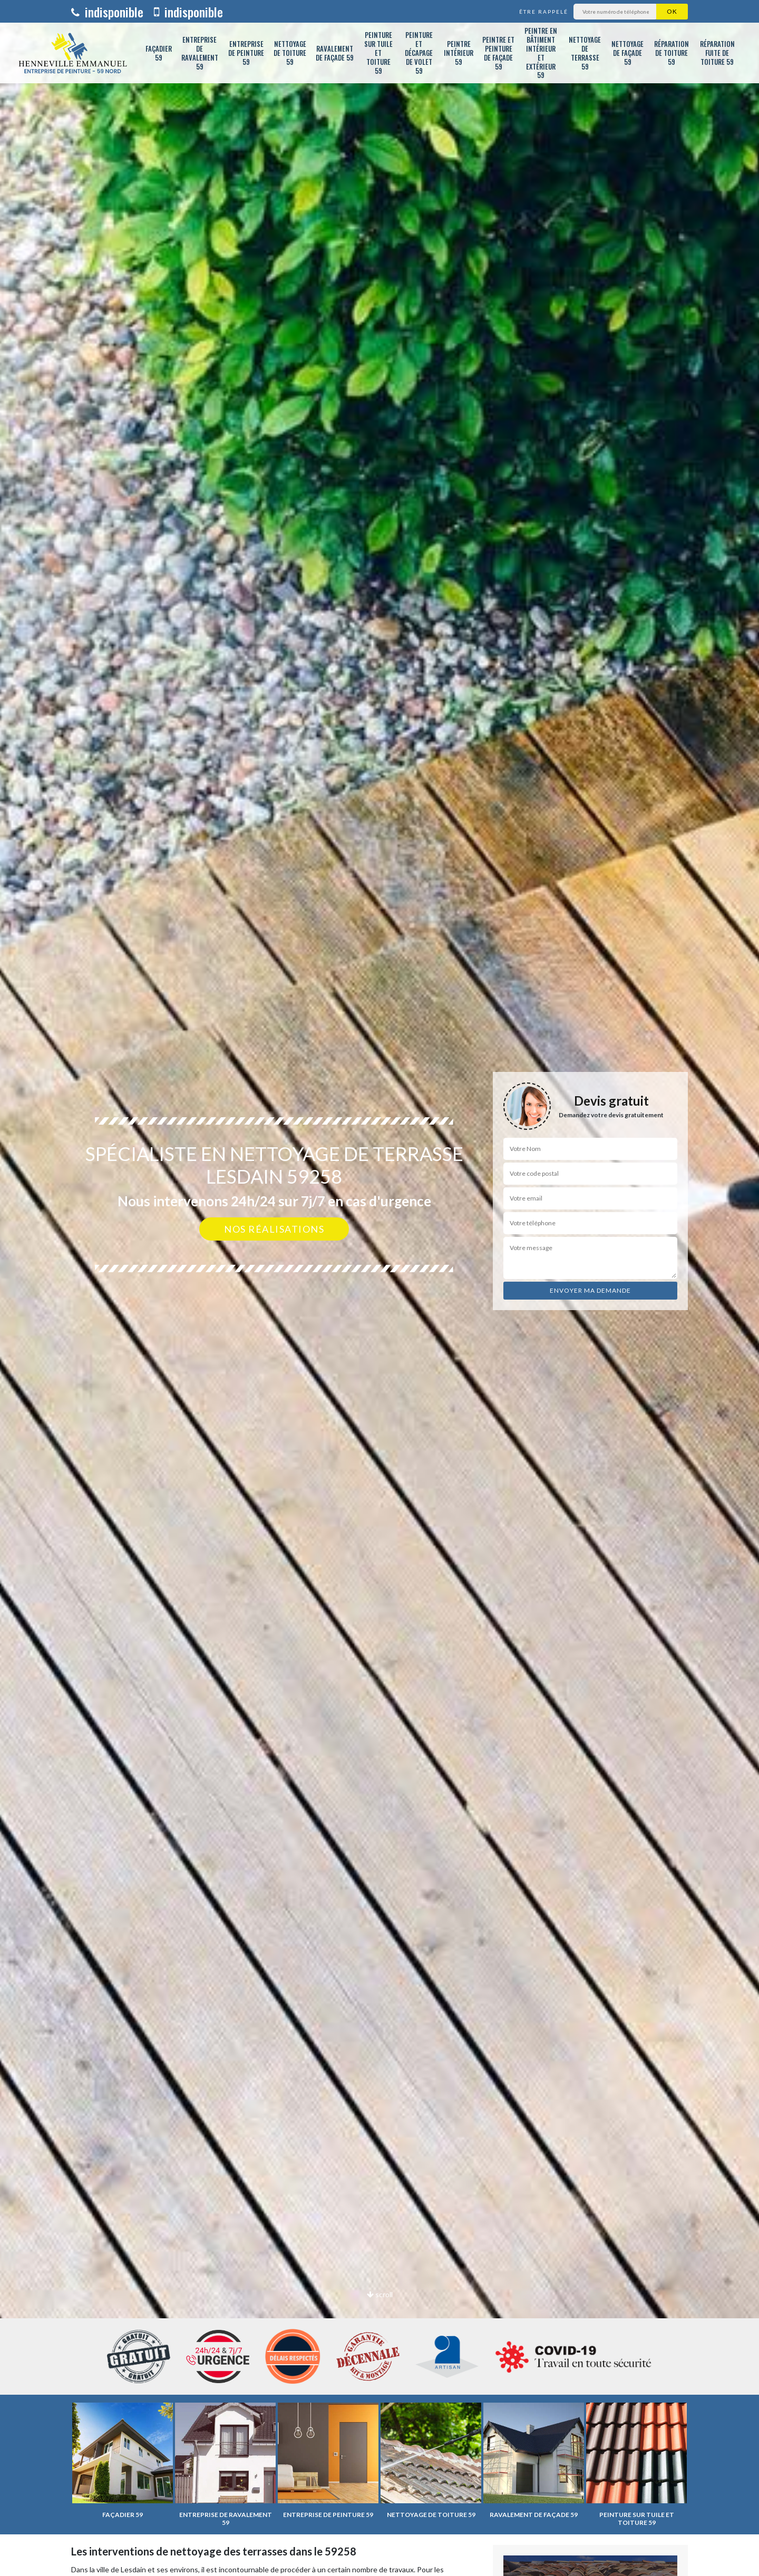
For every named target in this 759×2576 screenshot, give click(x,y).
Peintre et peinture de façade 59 (498, 53)
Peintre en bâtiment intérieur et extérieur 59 (540, 53)
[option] (379, 1288)
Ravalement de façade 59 (335, 53)
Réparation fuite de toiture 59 (717, 52)
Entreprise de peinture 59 (246, 52)
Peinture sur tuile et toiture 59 (378, 53)
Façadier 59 (158, 53)
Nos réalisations (274, 1229)
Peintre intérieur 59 (458, 52)
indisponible (107, 11)
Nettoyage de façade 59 (627, 52)
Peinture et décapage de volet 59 (419, 53)
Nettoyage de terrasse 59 (585, 53)
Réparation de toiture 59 (671, 52)
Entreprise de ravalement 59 (199, 53)
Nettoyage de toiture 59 (290, 52)
